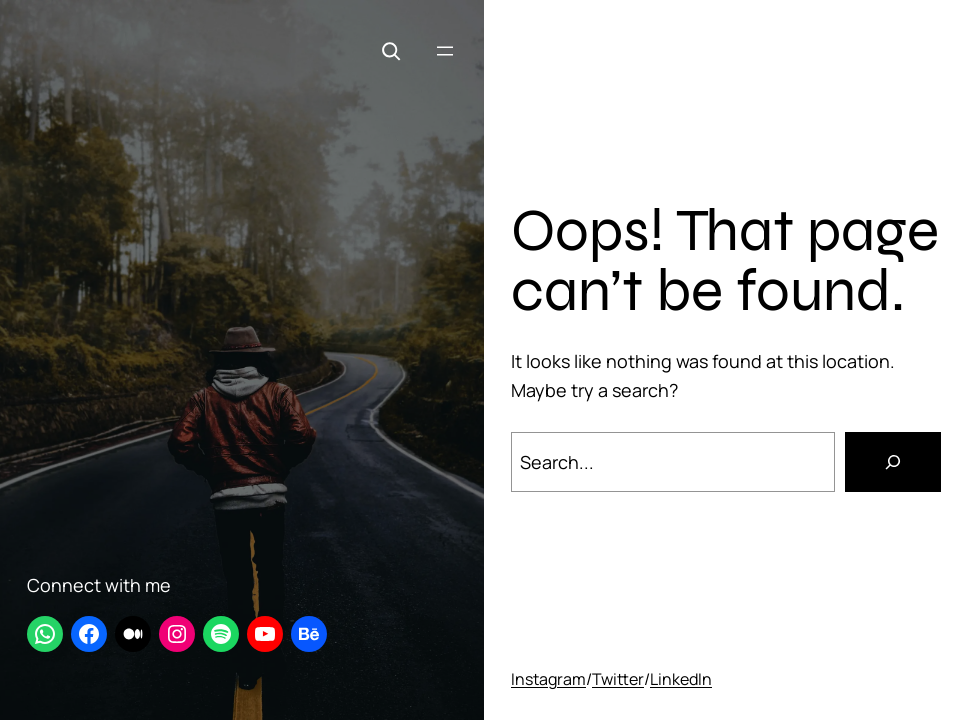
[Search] (893, 462)
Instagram (548, 679)
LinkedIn (681, 679)
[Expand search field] (391, 51)
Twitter (618, 679)
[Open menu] (445, 51)
